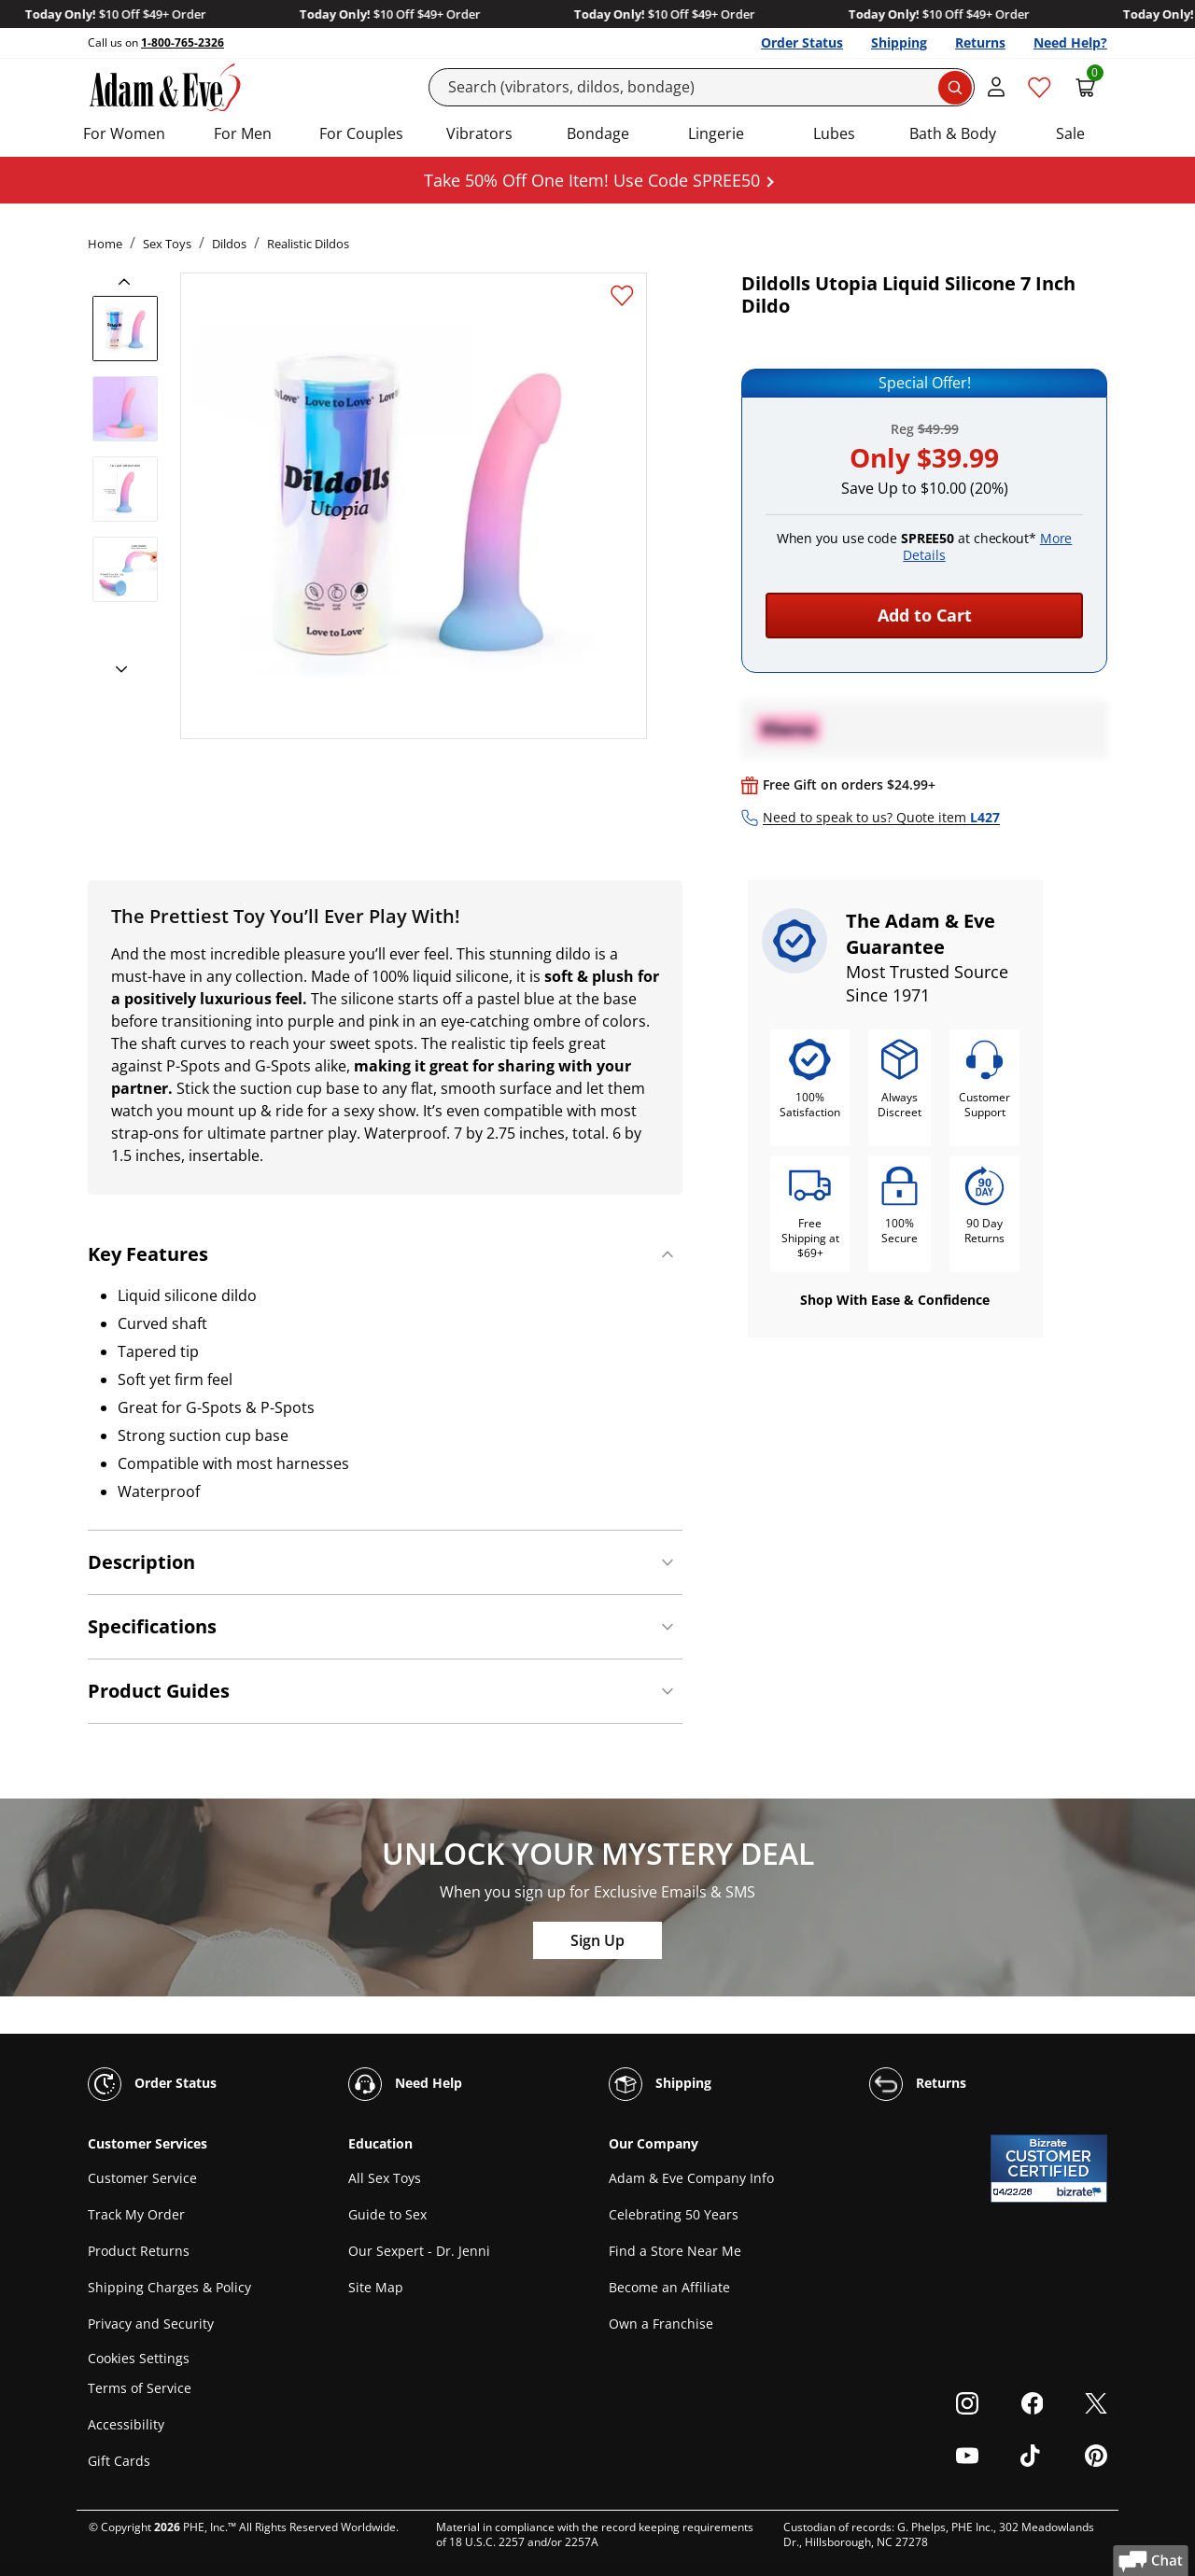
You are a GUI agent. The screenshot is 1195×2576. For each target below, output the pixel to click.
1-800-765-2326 (182, 42)
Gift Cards (119, 2461)
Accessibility (126, 2424)
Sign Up (597, 1940)
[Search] (702, 87)
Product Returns (139, 2251)
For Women (124, 133)
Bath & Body (952, 133)
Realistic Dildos (308, 243)
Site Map (375, 2287)
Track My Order (136, 2214)
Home (105, 243)
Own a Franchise (661, 2323)
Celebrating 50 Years (673, 2214)
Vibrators (479, 133)
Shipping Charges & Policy (169, 2287)
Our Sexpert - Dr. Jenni (419, 2251)
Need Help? (1070, 42)
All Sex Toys (384, 2178)
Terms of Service (139, 2388)
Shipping (899, 42)
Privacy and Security (151, 2323)
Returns (980, 42)
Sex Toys (167, 243)
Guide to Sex (387, 2214)
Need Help (405, 2084)
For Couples (361, 133)
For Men (243, 133)
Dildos (229, 243)
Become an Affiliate (669, 2287)
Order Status (802, 42)
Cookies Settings (139, 2358)
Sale (1070, 133)
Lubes (834, 133)
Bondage (598, 133)
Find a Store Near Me (675, 2251)
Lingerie (716, 133)
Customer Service (142, 2178)
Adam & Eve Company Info (691, 2178)
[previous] (129, 282)
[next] (115, 670)
